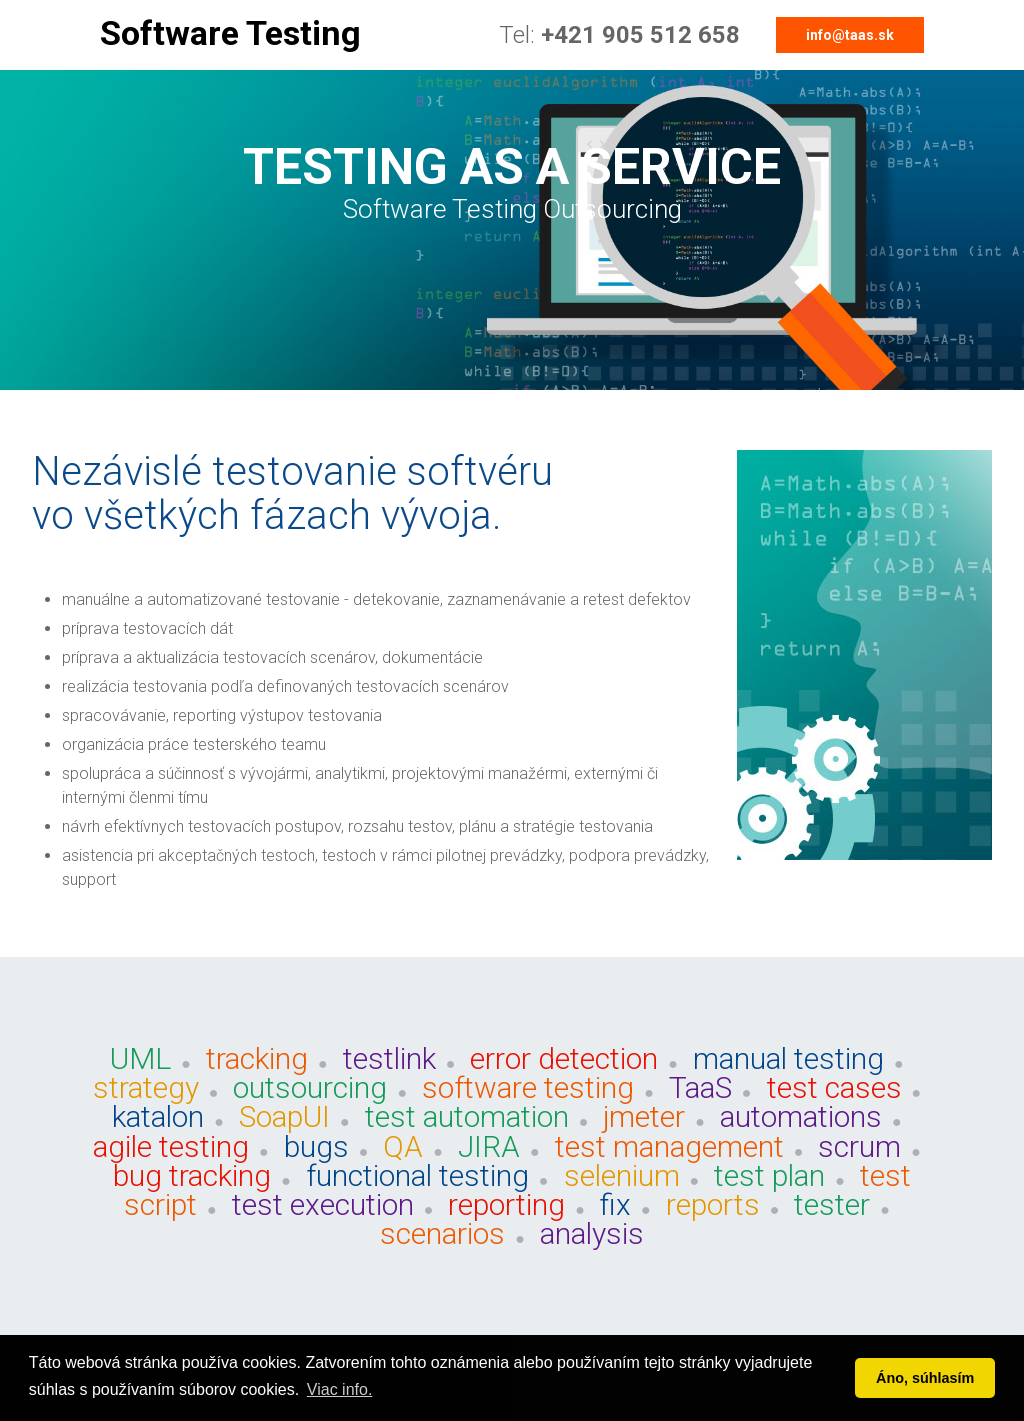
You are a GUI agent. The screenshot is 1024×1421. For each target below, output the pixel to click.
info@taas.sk (850, 35)
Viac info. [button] (340, 1389)
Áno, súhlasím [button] (925, 1378)
